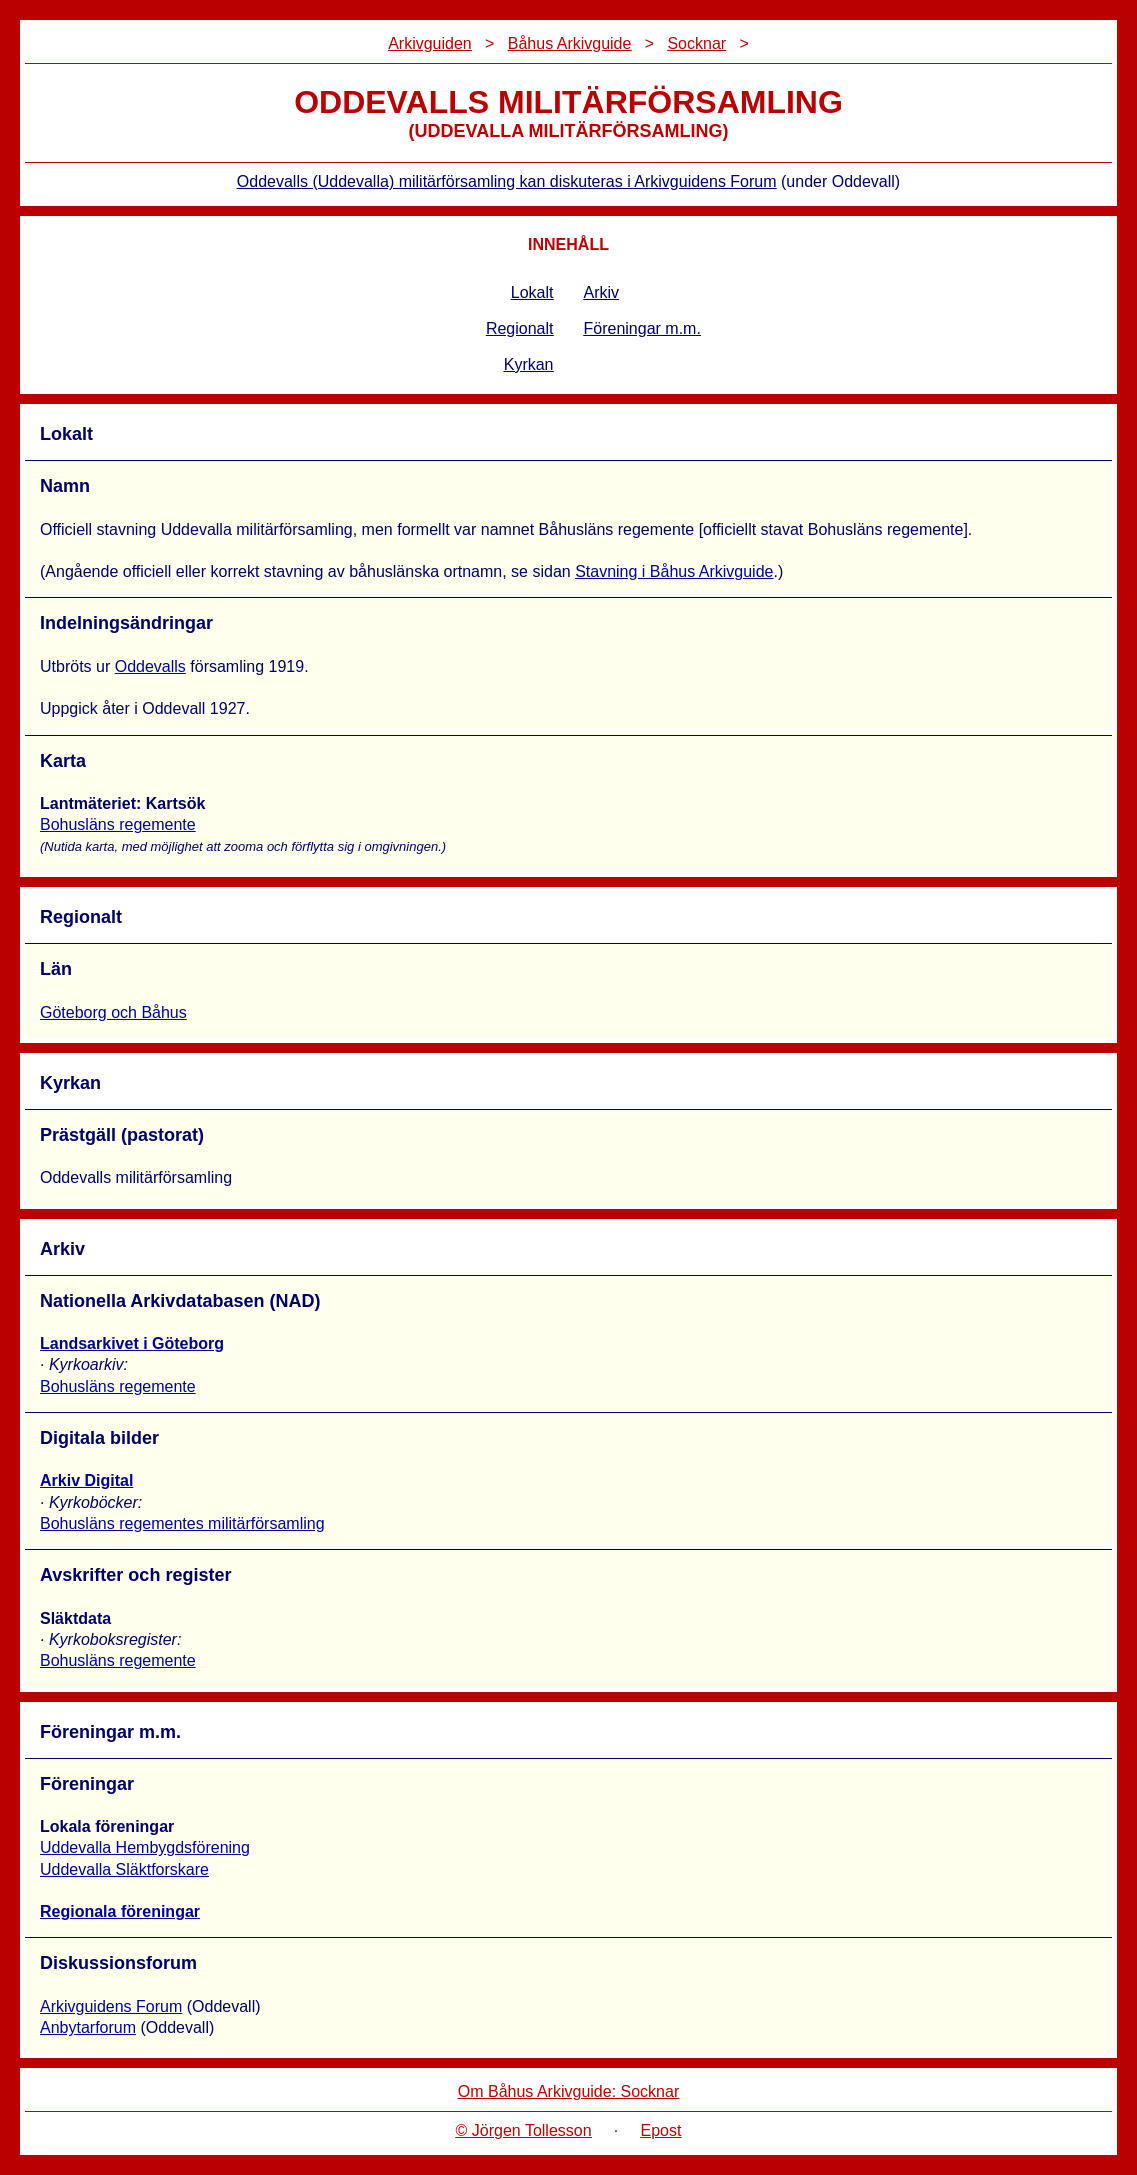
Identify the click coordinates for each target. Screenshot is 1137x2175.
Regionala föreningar (120, 1911)
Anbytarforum (88, 2027)
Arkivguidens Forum (111, 2006)
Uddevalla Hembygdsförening (145, 1847)
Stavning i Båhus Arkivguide (674, 571)
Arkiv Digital (86, 1480)
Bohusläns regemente (118, 824)
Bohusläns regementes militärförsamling (182, 1523)
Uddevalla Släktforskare (124, 1869)
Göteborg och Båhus (113, 1012)
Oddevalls (150, 666)
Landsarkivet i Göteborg (132, 1343)
